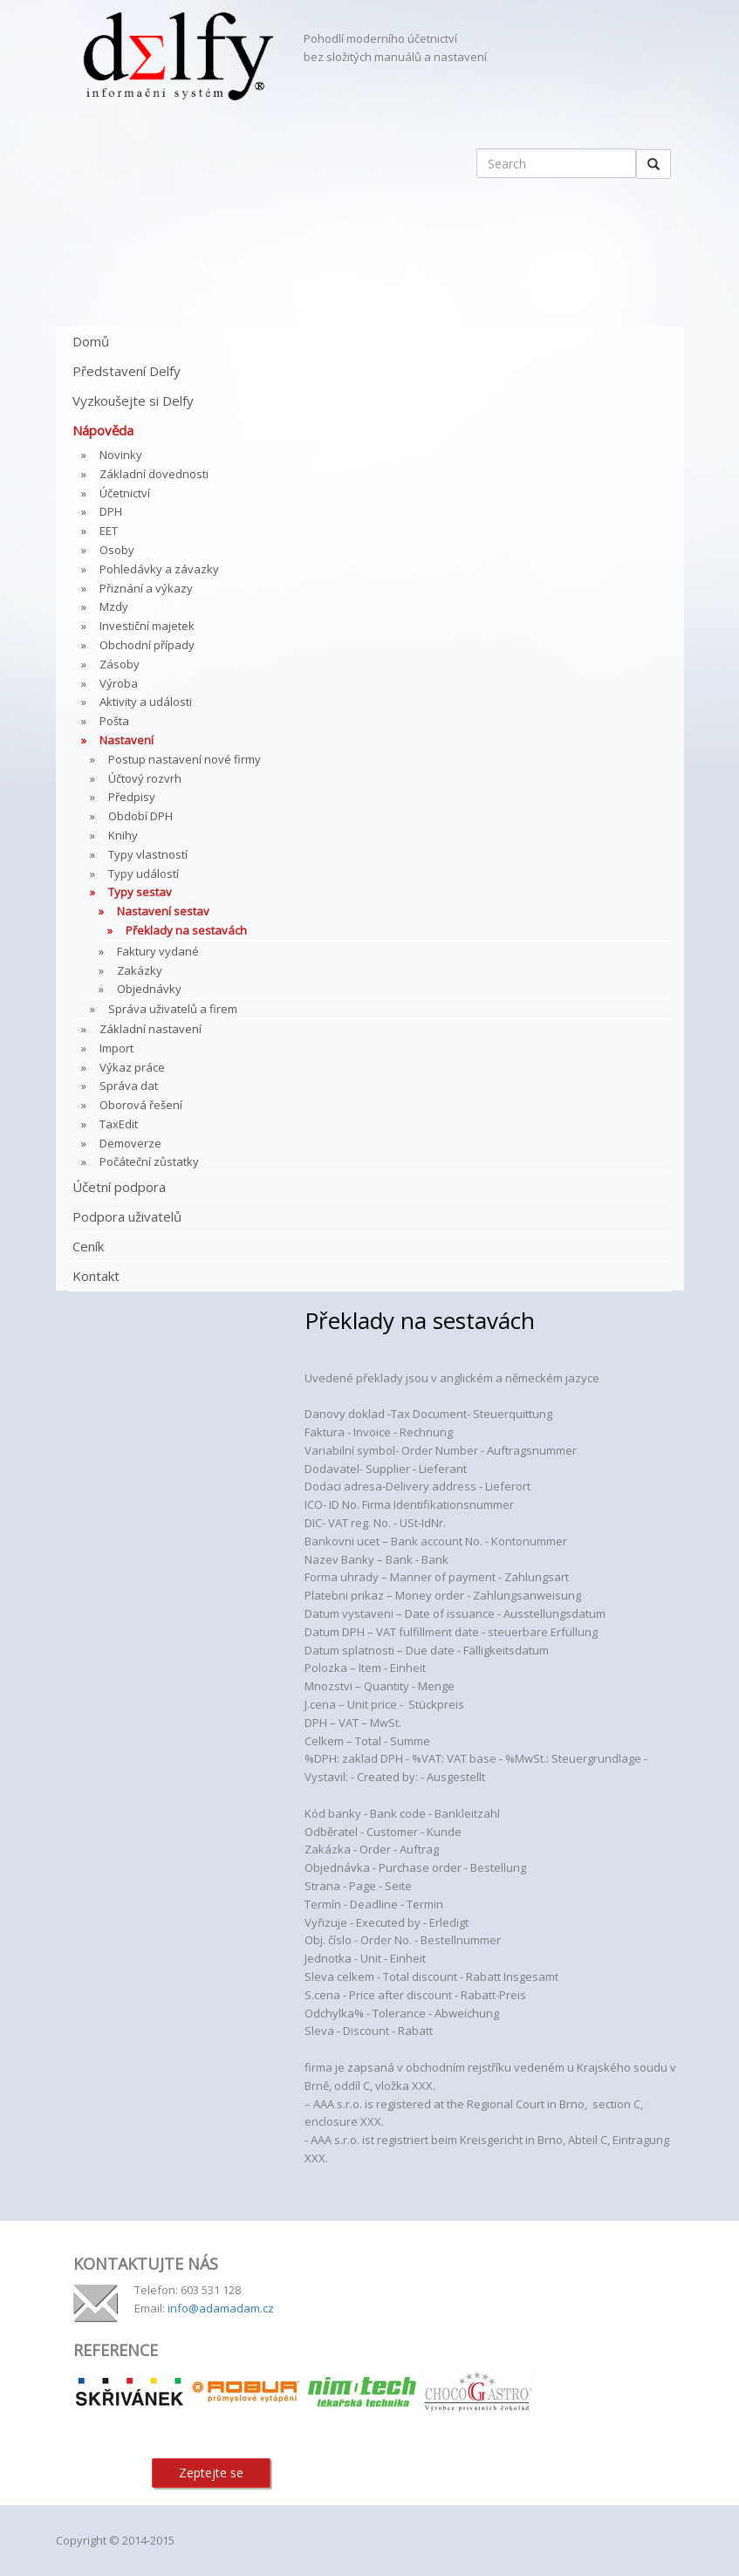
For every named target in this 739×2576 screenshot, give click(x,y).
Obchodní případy (147, 645)
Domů (90, 341)
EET (108, 530)
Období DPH (140, 816)
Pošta (114, 721)
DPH (110, 511)
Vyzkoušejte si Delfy (133, 400)
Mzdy (113, 606)
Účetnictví (124, 493)
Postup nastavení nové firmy (184, 759)
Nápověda (102, 430)
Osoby (116, 550)
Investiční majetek (147, 626)
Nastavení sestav (163, 911)
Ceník (88, 1246)
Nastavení (126, 740)
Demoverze (130, 1143)
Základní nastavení (150, 1029)
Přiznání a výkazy (146, 588)
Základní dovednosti (154, 474)
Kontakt (96, 1276)
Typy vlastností (148, 854)
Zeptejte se (211, 2472)
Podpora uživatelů (126, 1216)
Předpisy (131, 797)
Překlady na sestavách (186, 930)
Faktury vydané (158, 951)
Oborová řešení (140, 1105)
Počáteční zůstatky (149, 1161)
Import (116, 1048)
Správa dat (128, 1085)
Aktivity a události (145, 701)
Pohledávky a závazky (159, 569)
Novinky (120, 454)
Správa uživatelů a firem (172, 1009)
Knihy (123, 835)
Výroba (118, 683)
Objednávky (149, 989)
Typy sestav (140, 892)
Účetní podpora (119, 1187)
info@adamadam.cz (221, 2308)
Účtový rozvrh (144, 778)
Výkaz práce (132, 1067)
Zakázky (139, 970)
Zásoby (119, 664)
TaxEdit (118, 1124)
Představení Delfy (126, 371)
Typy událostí (143, 873)
